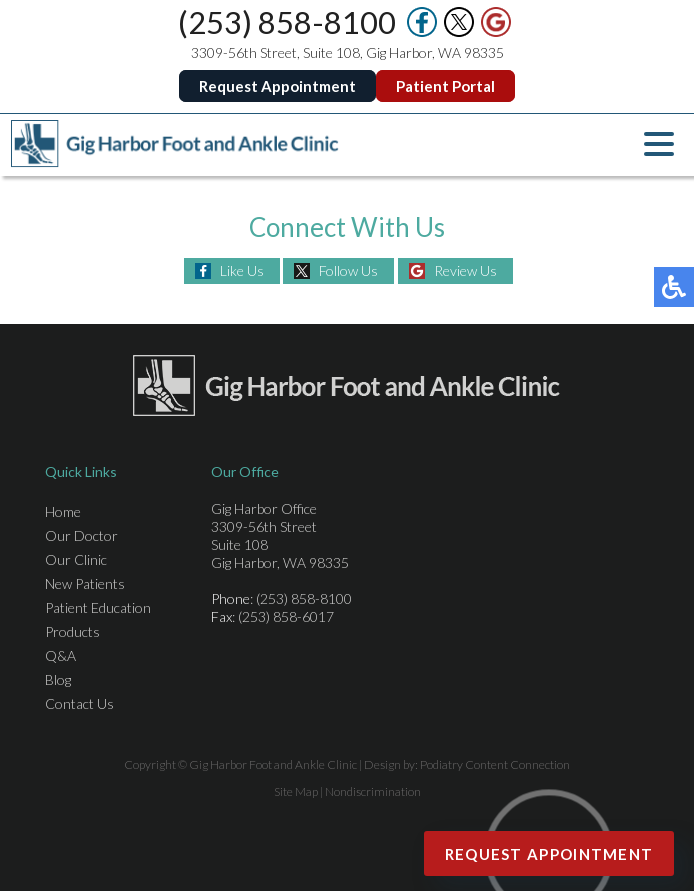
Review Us (465, 270)
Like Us (242, 270)
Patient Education (98, 607)
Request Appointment (277, 86)
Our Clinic (76, 559)
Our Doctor (81, 535)
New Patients (85, 583)
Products (72, 631)
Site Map (296, 791)
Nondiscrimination (373, 791)
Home (63, 511)
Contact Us (79, 703)
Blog (58, 679)
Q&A (60, 655)
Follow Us (348, 270)
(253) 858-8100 (287, 22)
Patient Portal (445, 86)
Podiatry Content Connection (495, 764)
